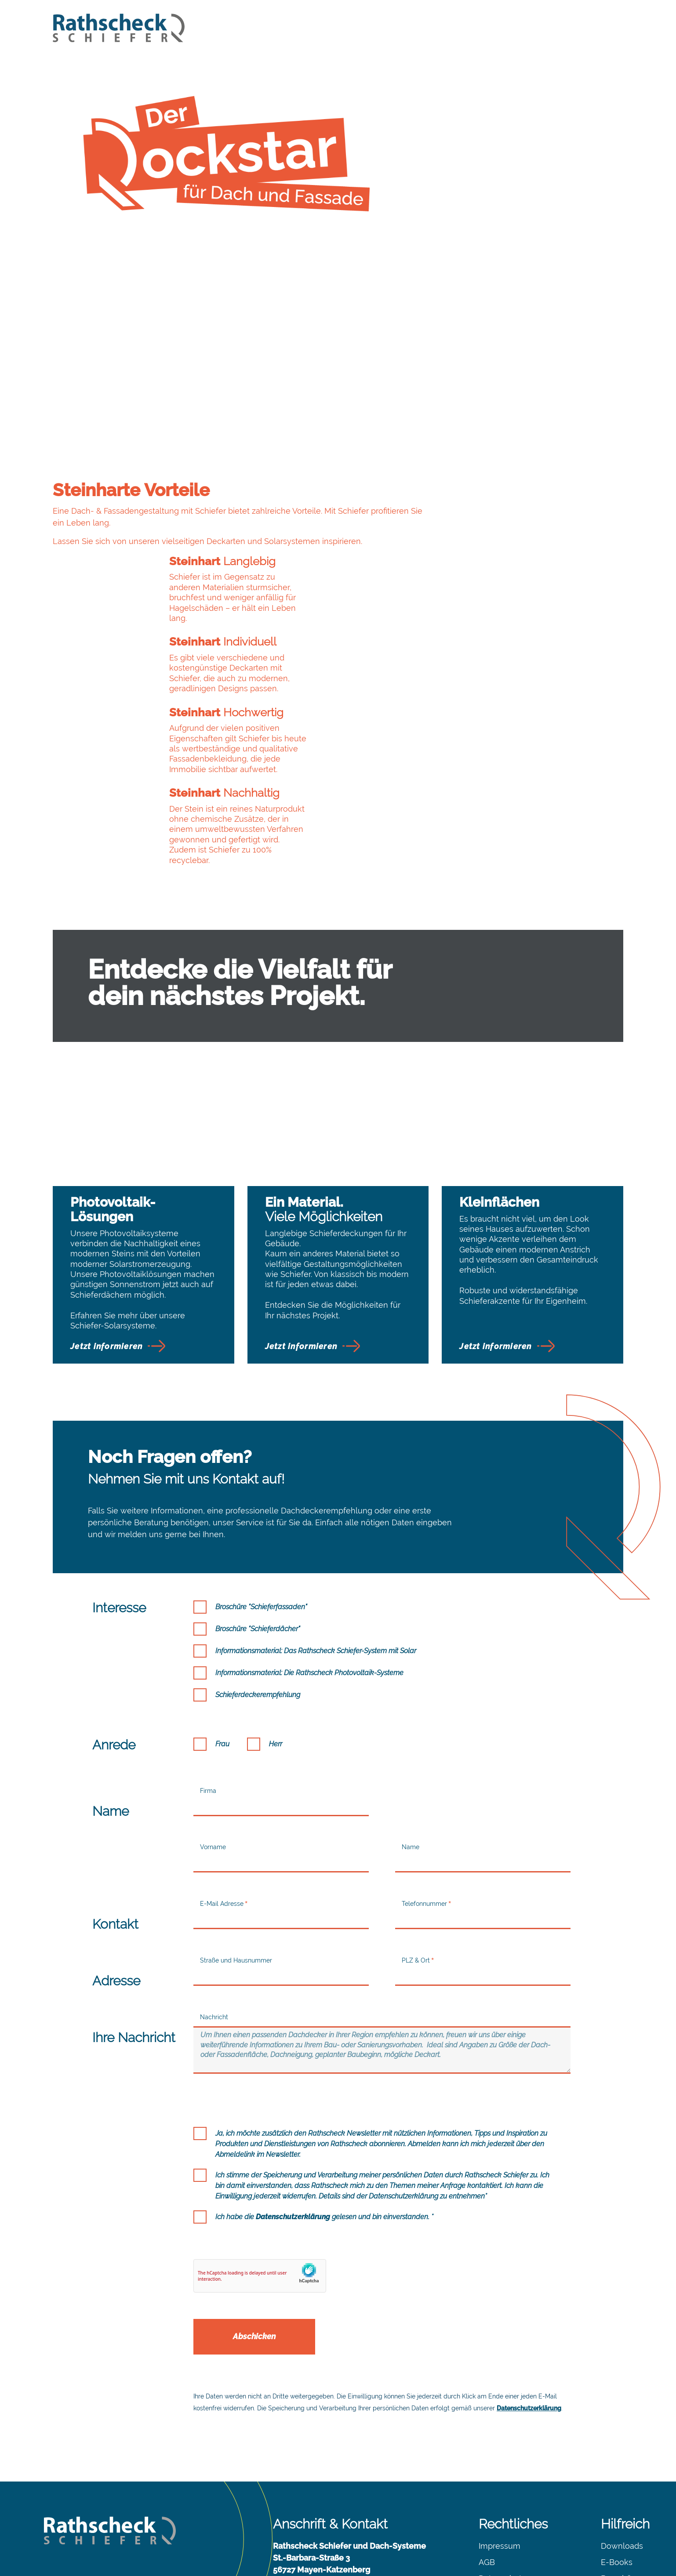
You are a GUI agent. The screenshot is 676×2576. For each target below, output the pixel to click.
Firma (208, 1705)
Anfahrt (286, 2530)
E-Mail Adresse (222, 1818)
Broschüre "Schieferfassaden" (261, 1522)
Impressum (499, 2461)
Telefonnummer (424, 1818)
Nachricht (214, 1932)
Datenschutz (502, 2493)
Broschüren (622, 2493)
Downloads (622, 2461)
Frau (222, 1659)
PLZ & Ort (416, 1875)
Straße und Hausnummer (236, 1875)
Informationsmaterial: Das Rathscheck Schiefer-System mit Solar (315, 1566)
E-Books (616, 2477)
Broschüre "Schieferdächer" (257, 1544)
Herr (275, 1659)
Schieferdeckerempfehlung (257, 1610)
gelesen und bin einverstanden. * (344, 2132)
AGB (487, 2477)
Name (410, 1762)
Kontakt (287, 2514)
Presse (613, 2509)
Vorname (213, 1762)
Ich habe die (324, 2132)
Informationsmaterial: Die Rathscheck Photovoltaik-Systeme (309, 1588)
